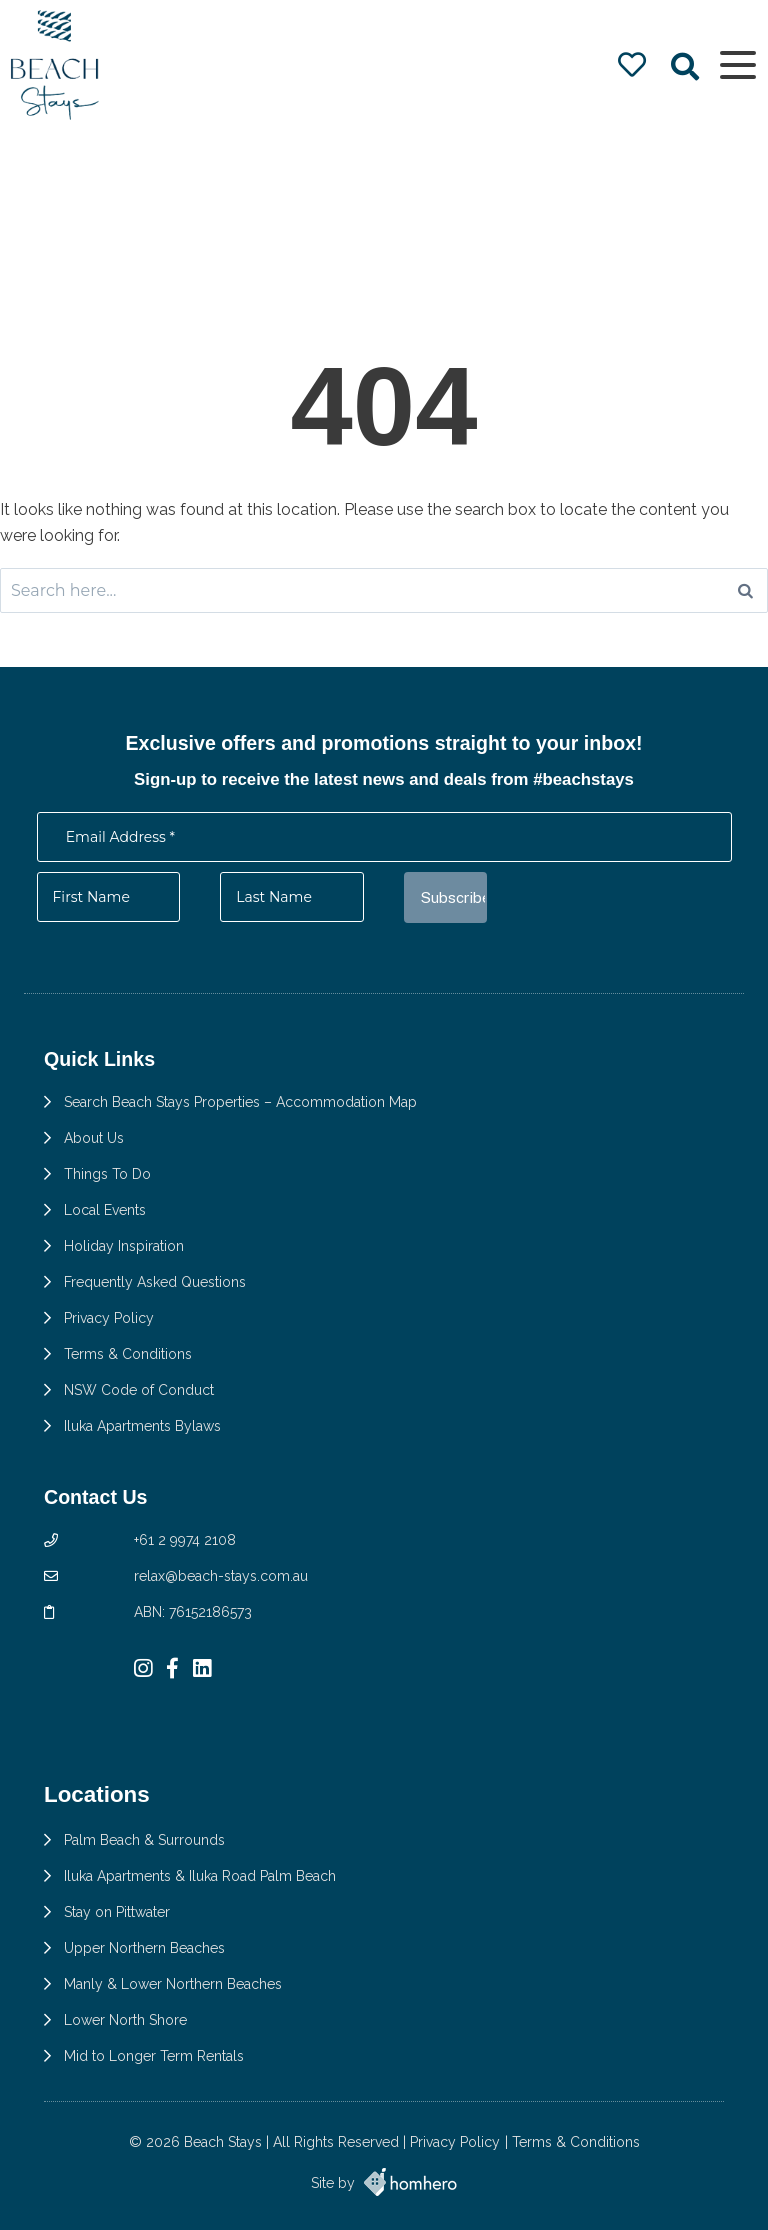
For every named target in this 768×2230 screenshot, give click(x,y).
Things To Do (107, 1174)
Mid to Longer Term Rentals (154, 2056)
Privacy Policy (109, 1318)
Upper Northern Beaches (144, 1948)
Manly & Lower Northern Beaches (173, 1984)
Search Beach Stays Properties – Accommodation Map (240, 1102)
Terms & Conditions (128, 1354)
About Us (94, 1138)
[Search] (745, 590)
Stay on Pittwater (117, 1912)
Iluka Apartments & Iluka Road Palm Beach (200, 1876)
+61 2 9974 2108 (185, 1540)
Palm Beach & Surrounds (144, 1840)
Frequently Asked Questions (155, 1282)
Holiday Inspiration (124, 1246)
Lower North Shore (125, 2020)
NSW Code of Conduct (139, 1390)
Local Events (105, 1210)
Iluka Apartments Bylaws (142, 1426)
